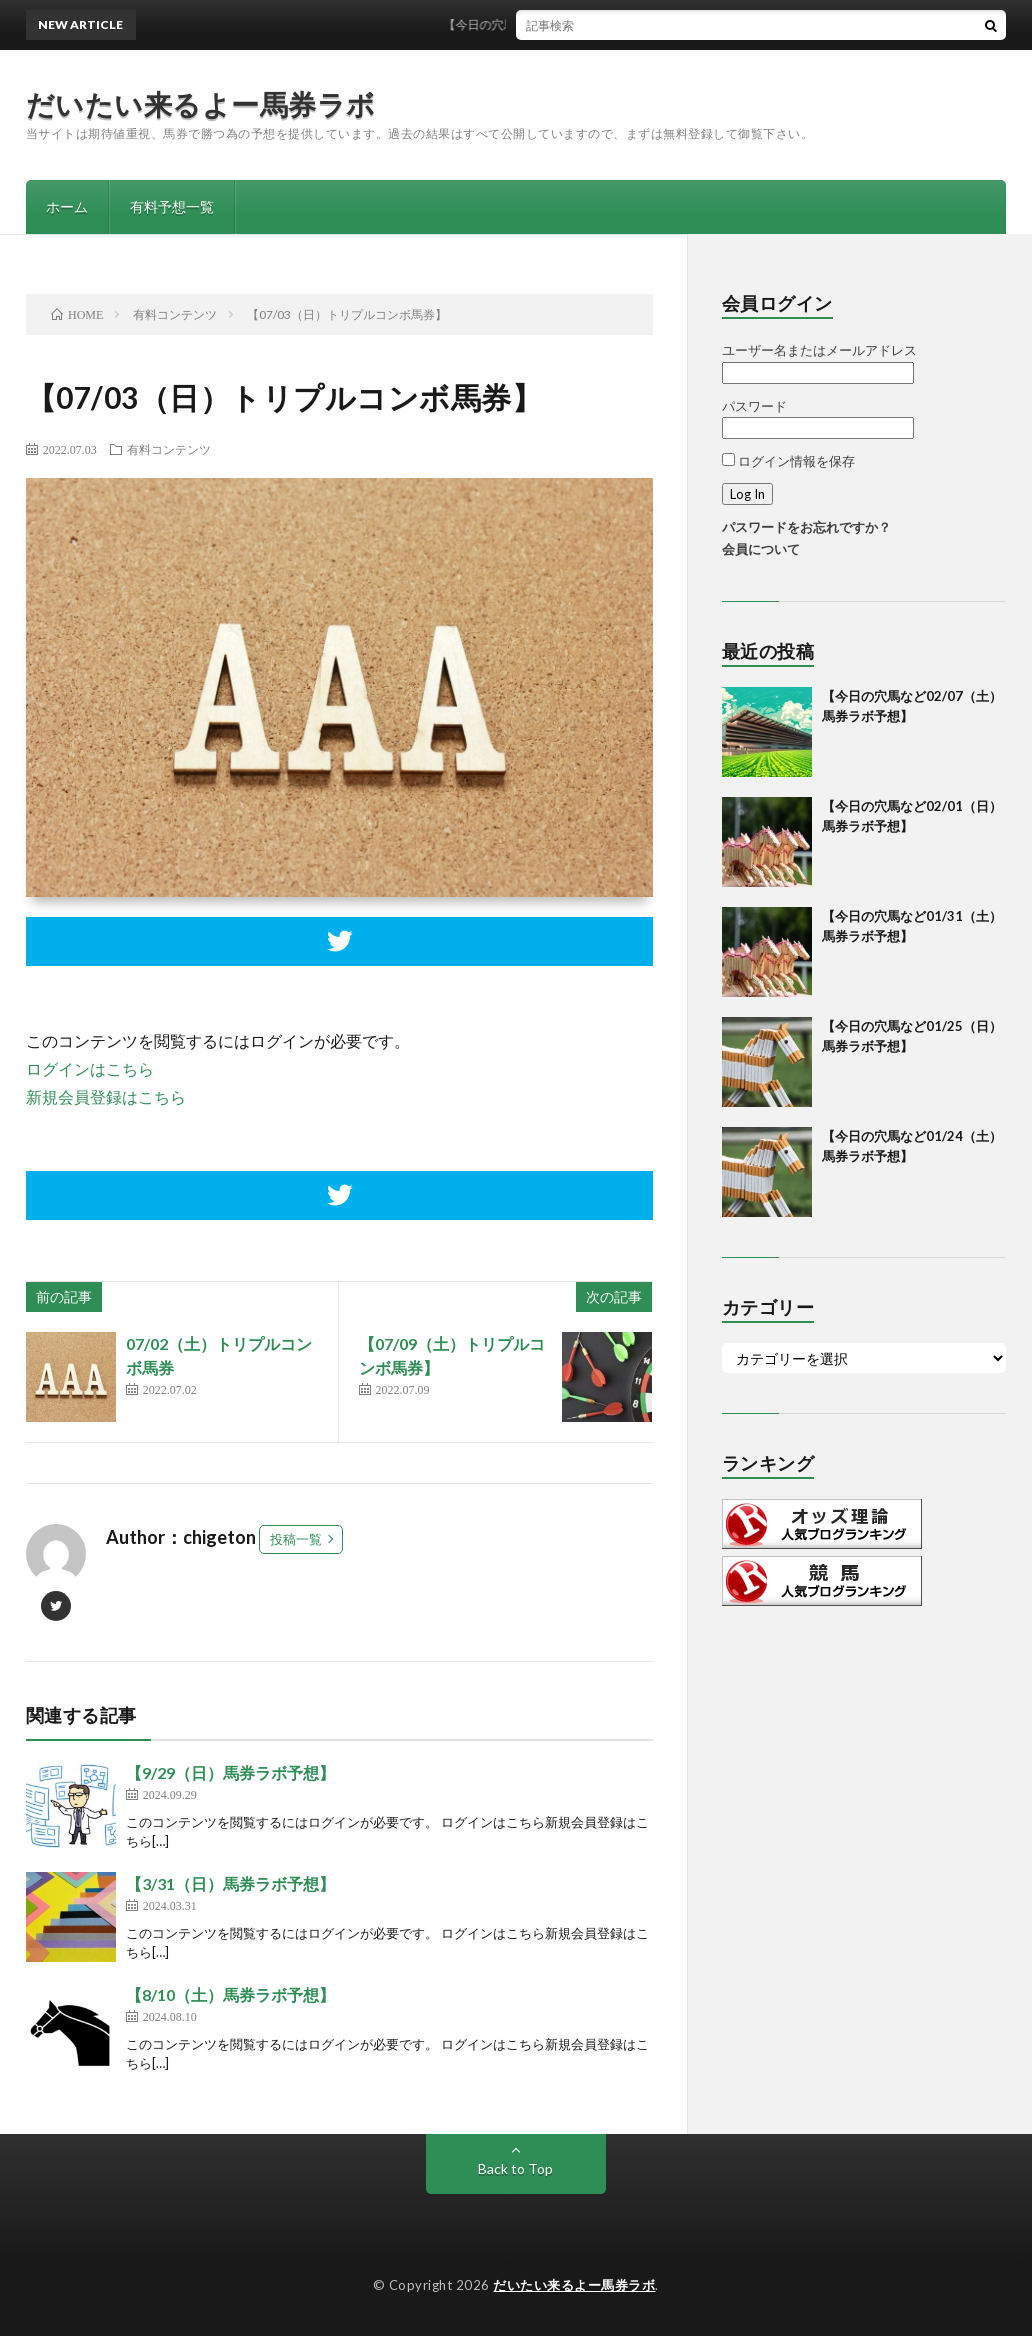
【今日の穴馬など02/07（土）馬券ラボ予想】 (580, 24)
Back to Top (515, 2168)
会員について (761, 549)
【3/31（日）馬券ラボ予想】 (230, 1883)
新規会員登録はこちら (106, 1096)
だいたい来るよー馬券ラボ (201, 104)
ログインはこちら (90, 1068)
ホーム (67, 206)
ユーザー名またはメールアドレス (819, 350)
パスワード (754, 406)
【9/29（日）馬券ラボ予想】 (230, 1772)
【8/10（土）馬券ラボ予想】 (230, 1994)
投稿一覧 (296, 1539)
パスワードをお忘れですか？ (806, 527)
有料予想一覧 (172, 206)
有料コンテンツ (169, 449)
